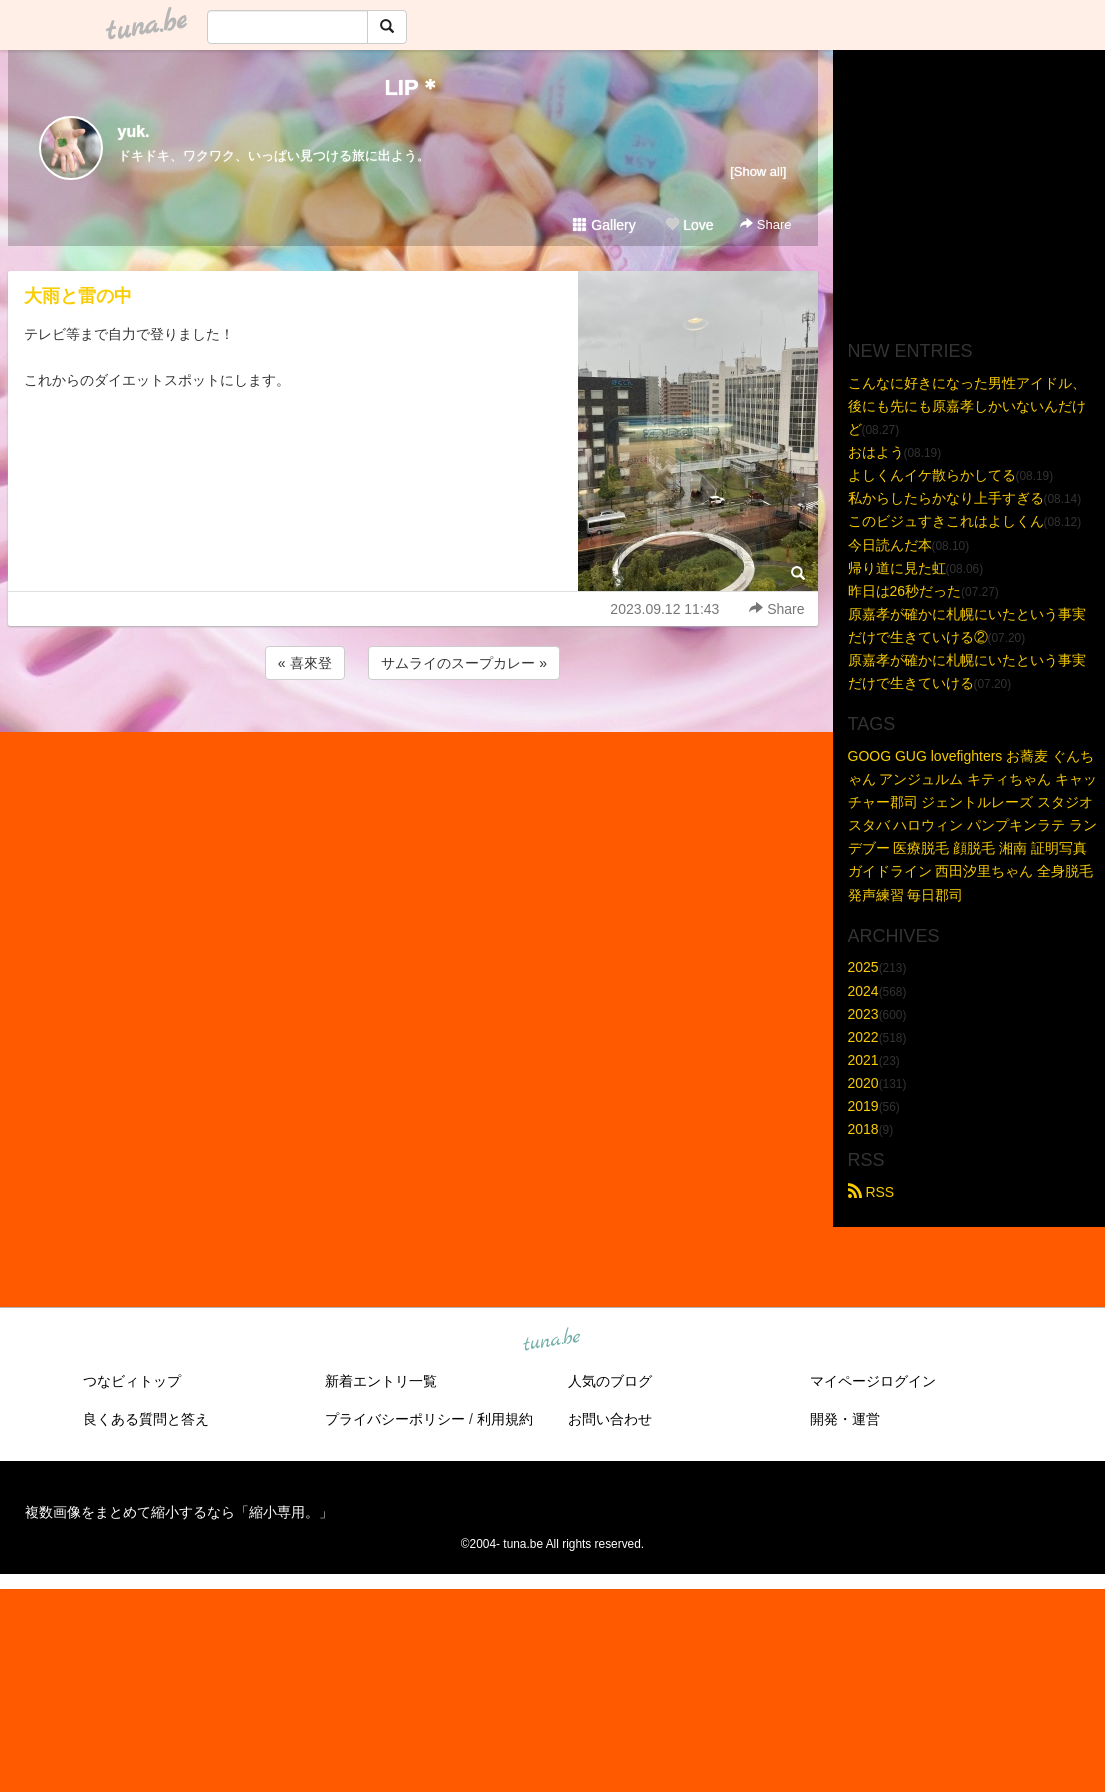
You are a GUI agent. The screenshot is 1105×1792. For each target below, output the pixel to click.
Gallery (604, 225)
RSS (871, 1192)
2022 (863, 1037)
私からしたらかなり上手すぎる (946, 498)
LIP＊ (412, 87)
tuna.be (552, 1341)
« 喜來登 (305, 663)
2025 (863, 967)
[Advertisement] (413, 738)
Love (689, 225)
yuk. (134, 131)
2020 (863, 1083)
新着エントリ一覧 (381, 1381)
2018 (863, 1129)
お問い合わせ (610, 1419)
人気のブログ (610, 1381)
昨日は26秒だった (905, 591)
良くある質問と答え (146, 1419)
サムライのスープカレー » (464, 663)
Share (765, 224)
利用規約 (505, 1419)
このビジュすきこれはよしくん (946, 521)
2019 (863, 1106)
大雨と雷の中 (78, 296)
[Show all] (758, 171)
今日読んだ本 (890, 545)
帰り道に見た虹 (897, 568)
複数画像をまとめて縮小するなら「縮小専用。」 (179, 1512)
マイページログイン (873, 1381)
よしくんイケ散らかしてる (932, 475)
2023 (863, 1014)
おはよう (876, 452)
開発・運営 (845, 1419)
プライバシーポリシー (395, 1419)
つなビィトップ (132, 1381)
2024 (863, 991)
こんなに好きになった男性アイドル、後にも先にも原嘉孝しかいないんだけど (967, 406)
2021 (863, 1060)
